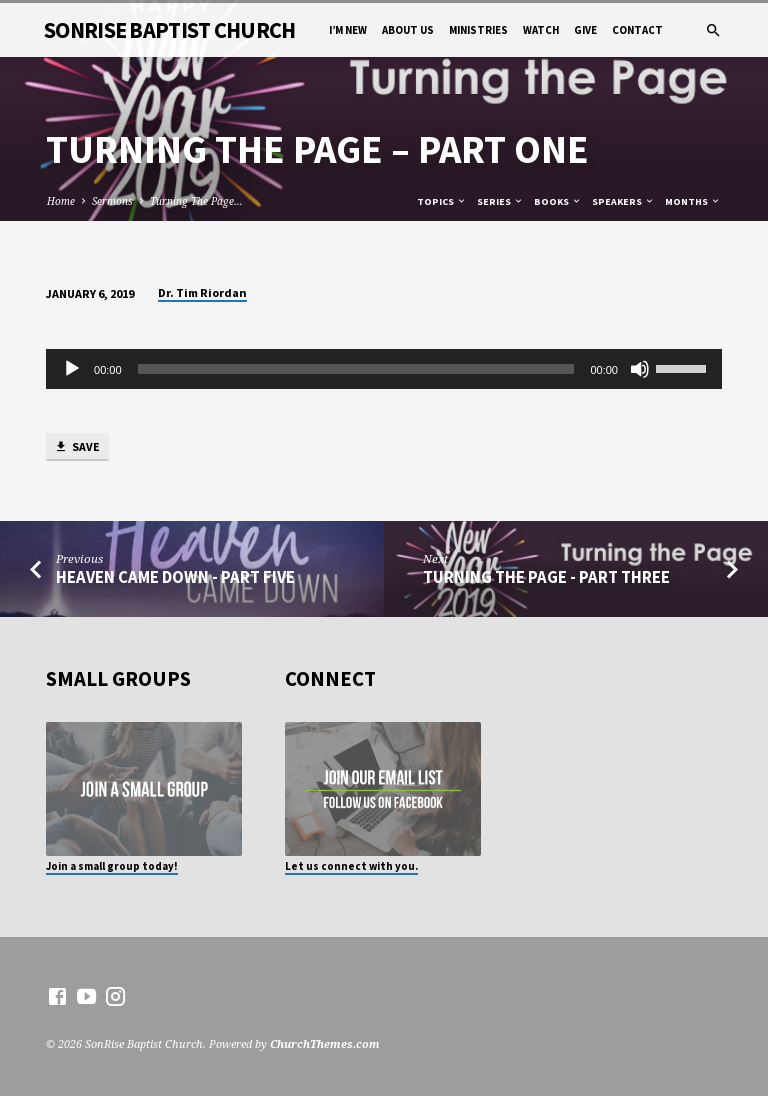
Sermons (112, 201)
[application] (384, 369)
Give (585, 30)
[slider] (356, 369)
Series (500, 201)
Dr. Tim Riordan (202, 292)
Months (693, 201)
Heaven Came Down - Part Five (175, 577)
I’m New (348, 30)
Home (61, 201)
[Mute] (640, 369)
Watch (541, 30)
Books (558, 201)
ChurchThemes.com (325, 1043)
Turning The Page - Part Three (546, 577)
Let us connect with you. (351, 866)
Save (77, 447)
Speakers (623, 201)
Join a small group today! (112, 866)
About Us (408, 30)
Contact (637, 30)
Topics (442, 201)
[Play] (72, 369)
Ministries (478, 30)
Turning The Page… (196, 201)
